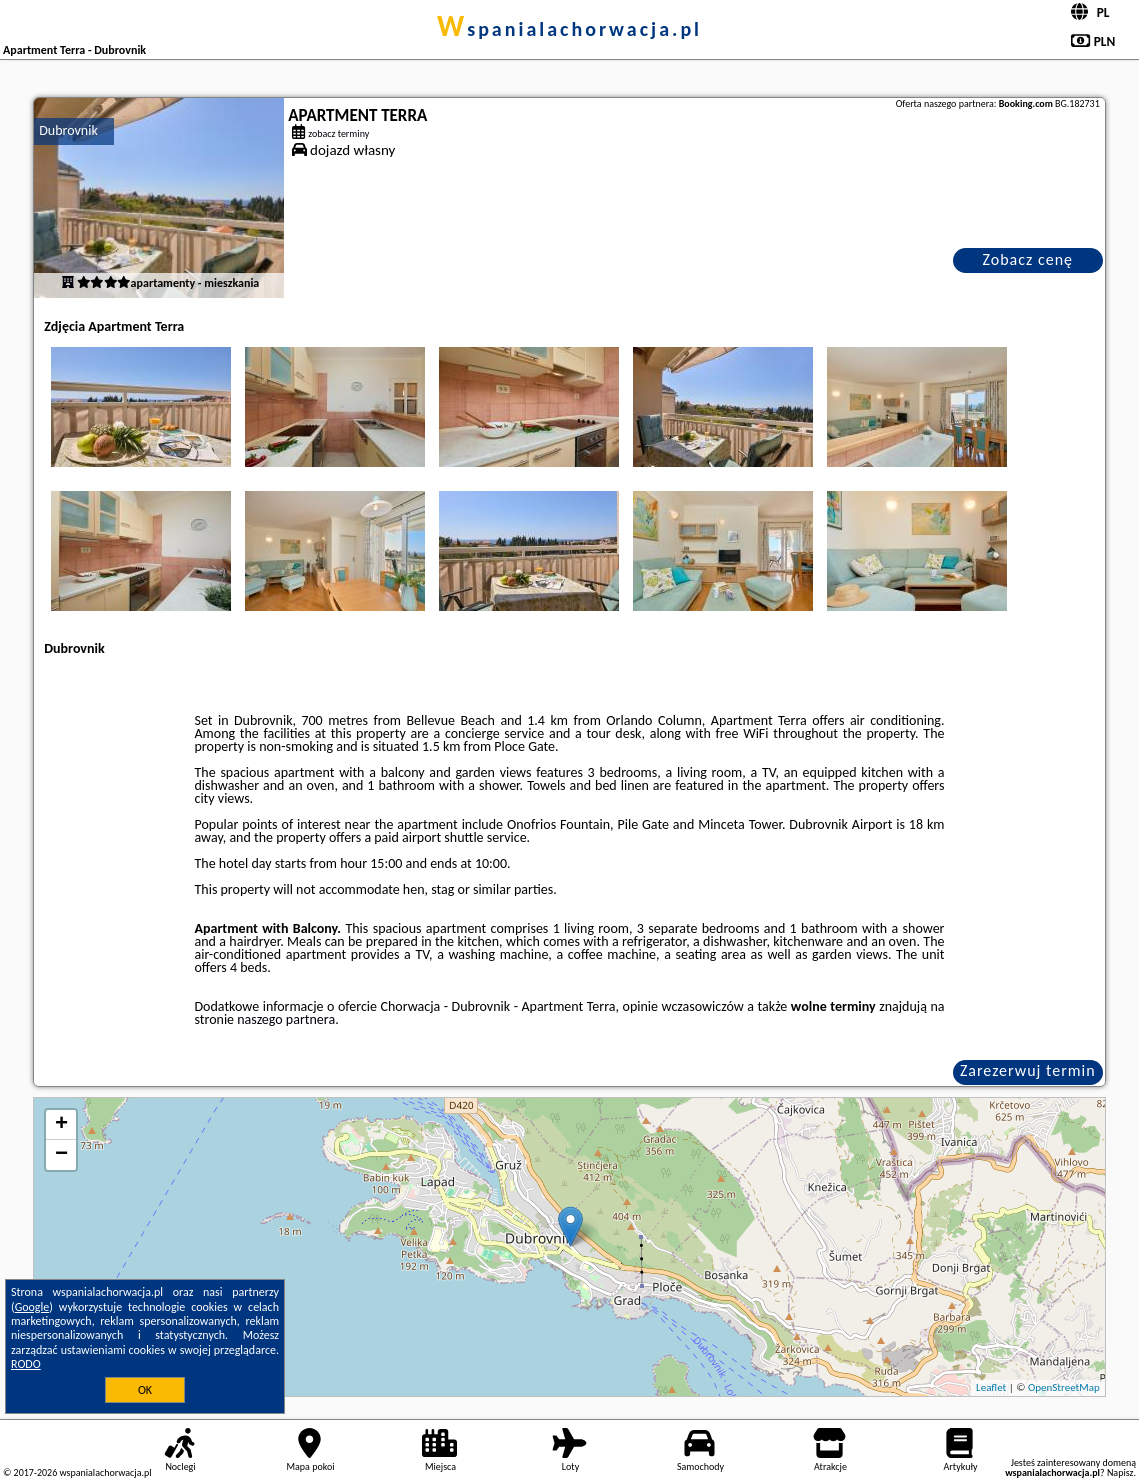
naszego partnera (286, 1019)
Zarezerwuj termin (1028, 1070)
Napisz (1120, 1472)
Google (32, 1307)
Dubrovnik (68, 130)
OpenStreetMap (1064, 1387)
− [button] (61, 1155)
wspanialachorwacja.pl (569, 29)
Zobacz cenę (1027, 259)
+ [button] (61, 1125)
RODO (26, 1364)
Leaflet (991, 1387)
